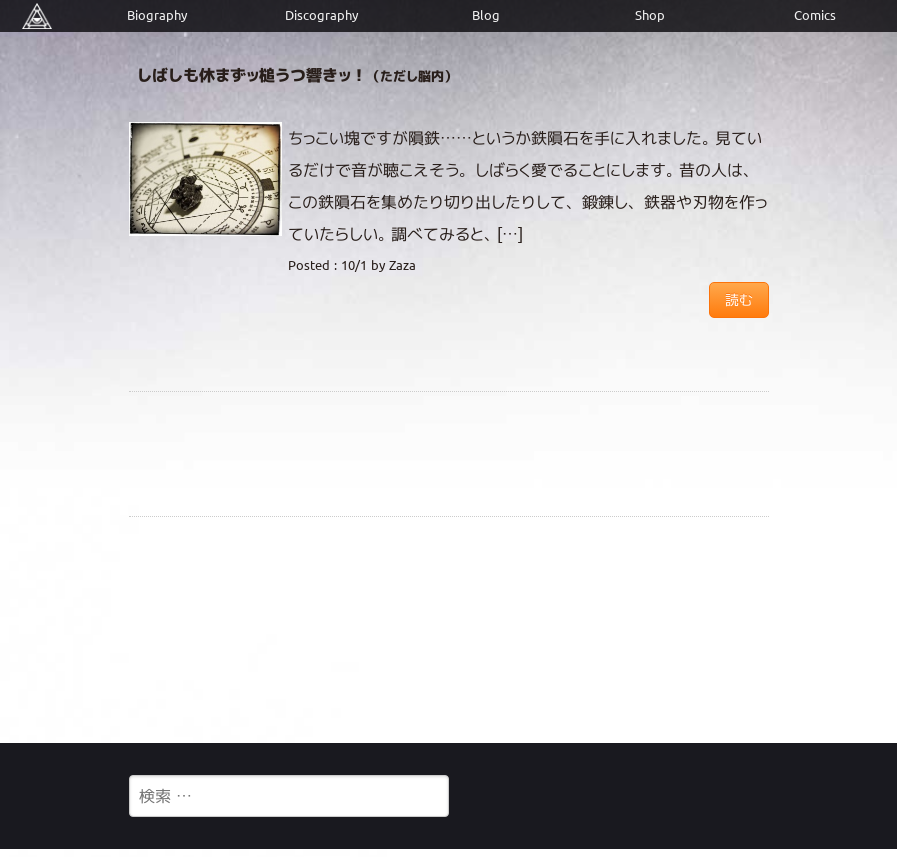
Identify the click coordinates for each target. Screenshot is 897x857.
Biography (157, 15)
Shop (650, 15)
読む (739, 300)
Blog (486, 15)
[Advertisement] (449, 629)
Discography (321, 15)
